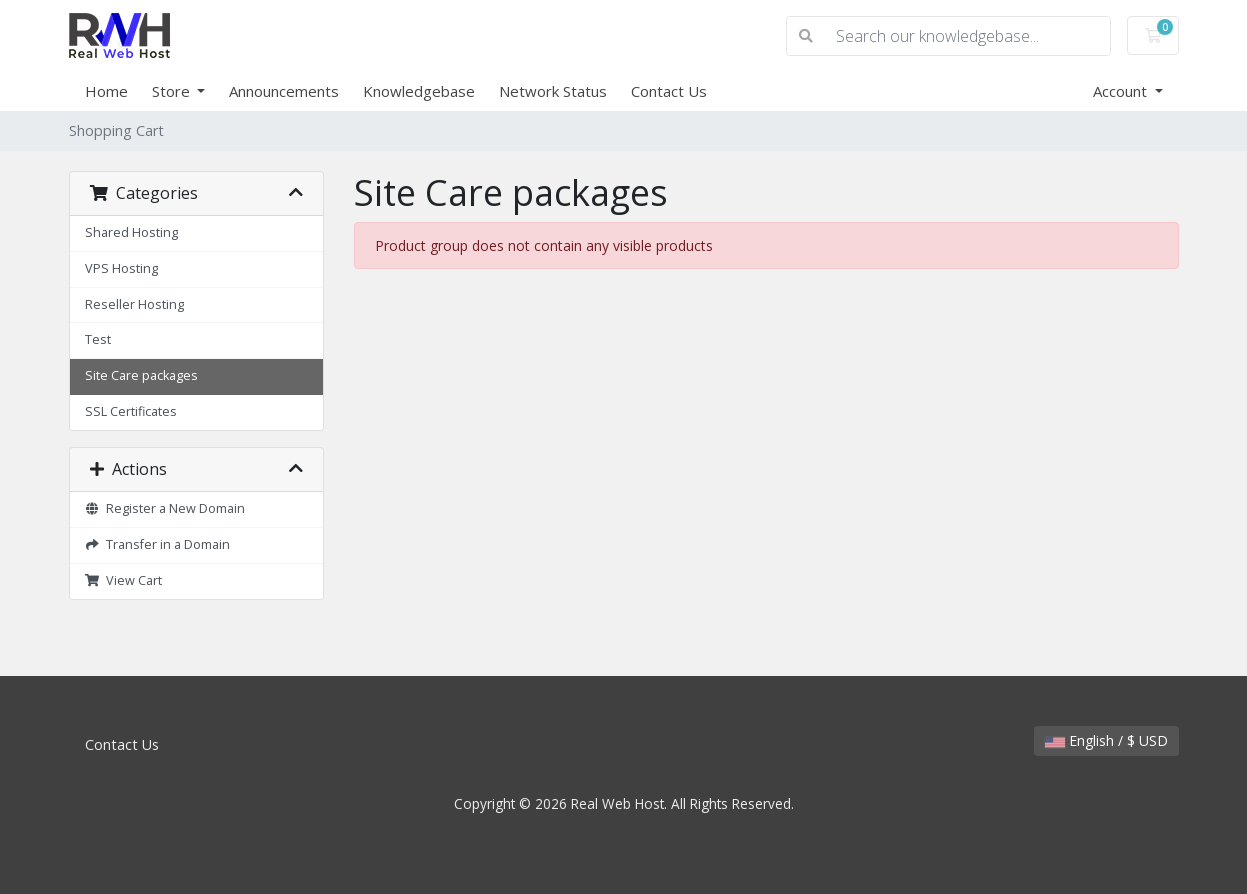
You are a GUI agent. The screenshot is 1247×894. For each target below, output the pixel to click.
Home (106, 91)
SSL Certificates (131, 411)
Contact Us (669, 91)
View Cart (124, 580)
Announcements (284, 91)
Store (173, 91)
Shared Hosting (131, 232)
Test (98, 339)
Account (1122, 91)
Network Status (553, 91)
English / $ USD (1106, 740)
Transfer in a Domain (158, 544)
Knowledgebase (419, 91)
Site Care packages (141, 375)
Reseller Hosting (134, 304)
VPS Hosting (121, 268)
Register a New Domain (165, 508)
